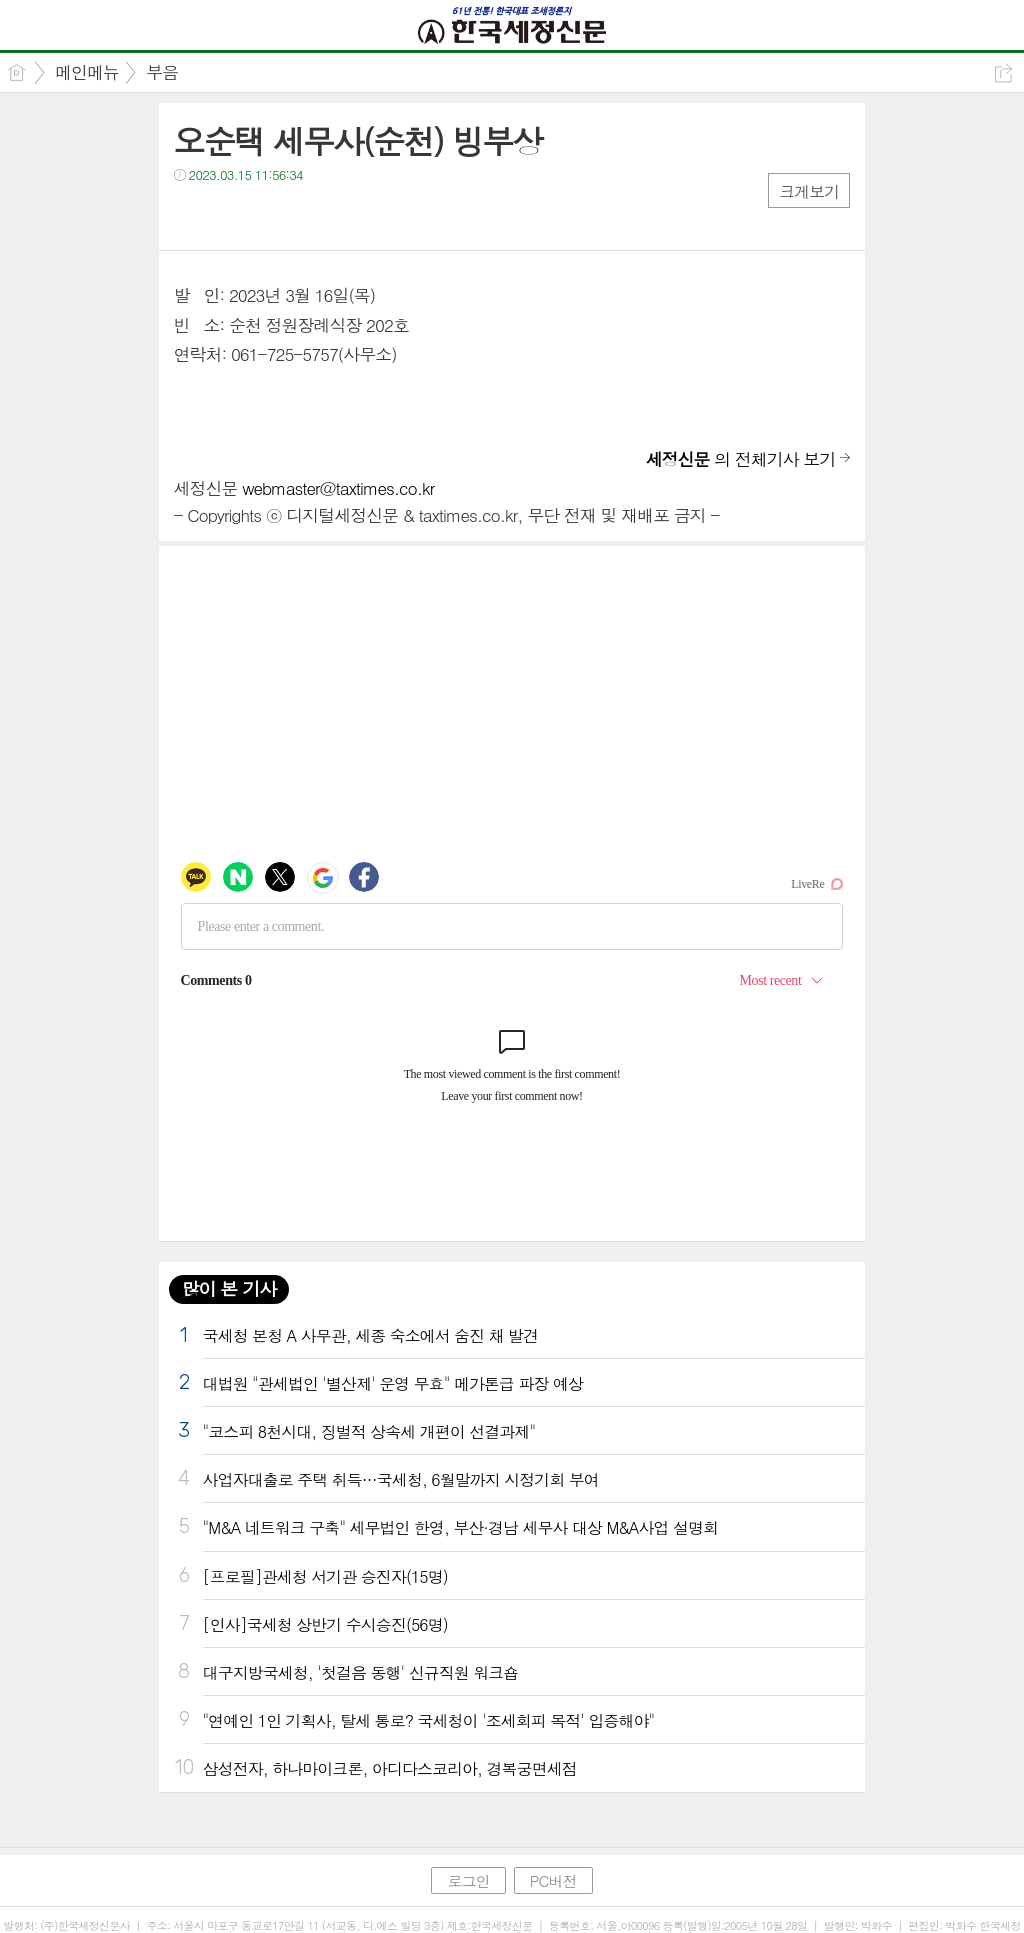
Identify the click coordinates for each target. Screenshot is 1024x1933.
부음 (162, 72)
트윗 (231, 215)
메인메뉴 (87, 72)
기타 (311, 215)
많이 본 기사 (229, 1288)
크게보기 (809, 191)
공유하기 (1003, 73)
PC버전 (553, 1880)
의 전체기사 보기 (741, 459)
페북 (191, 215)
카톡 (271, 215)
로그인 (468, 1880)
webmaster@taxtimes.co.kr (338, 488)
